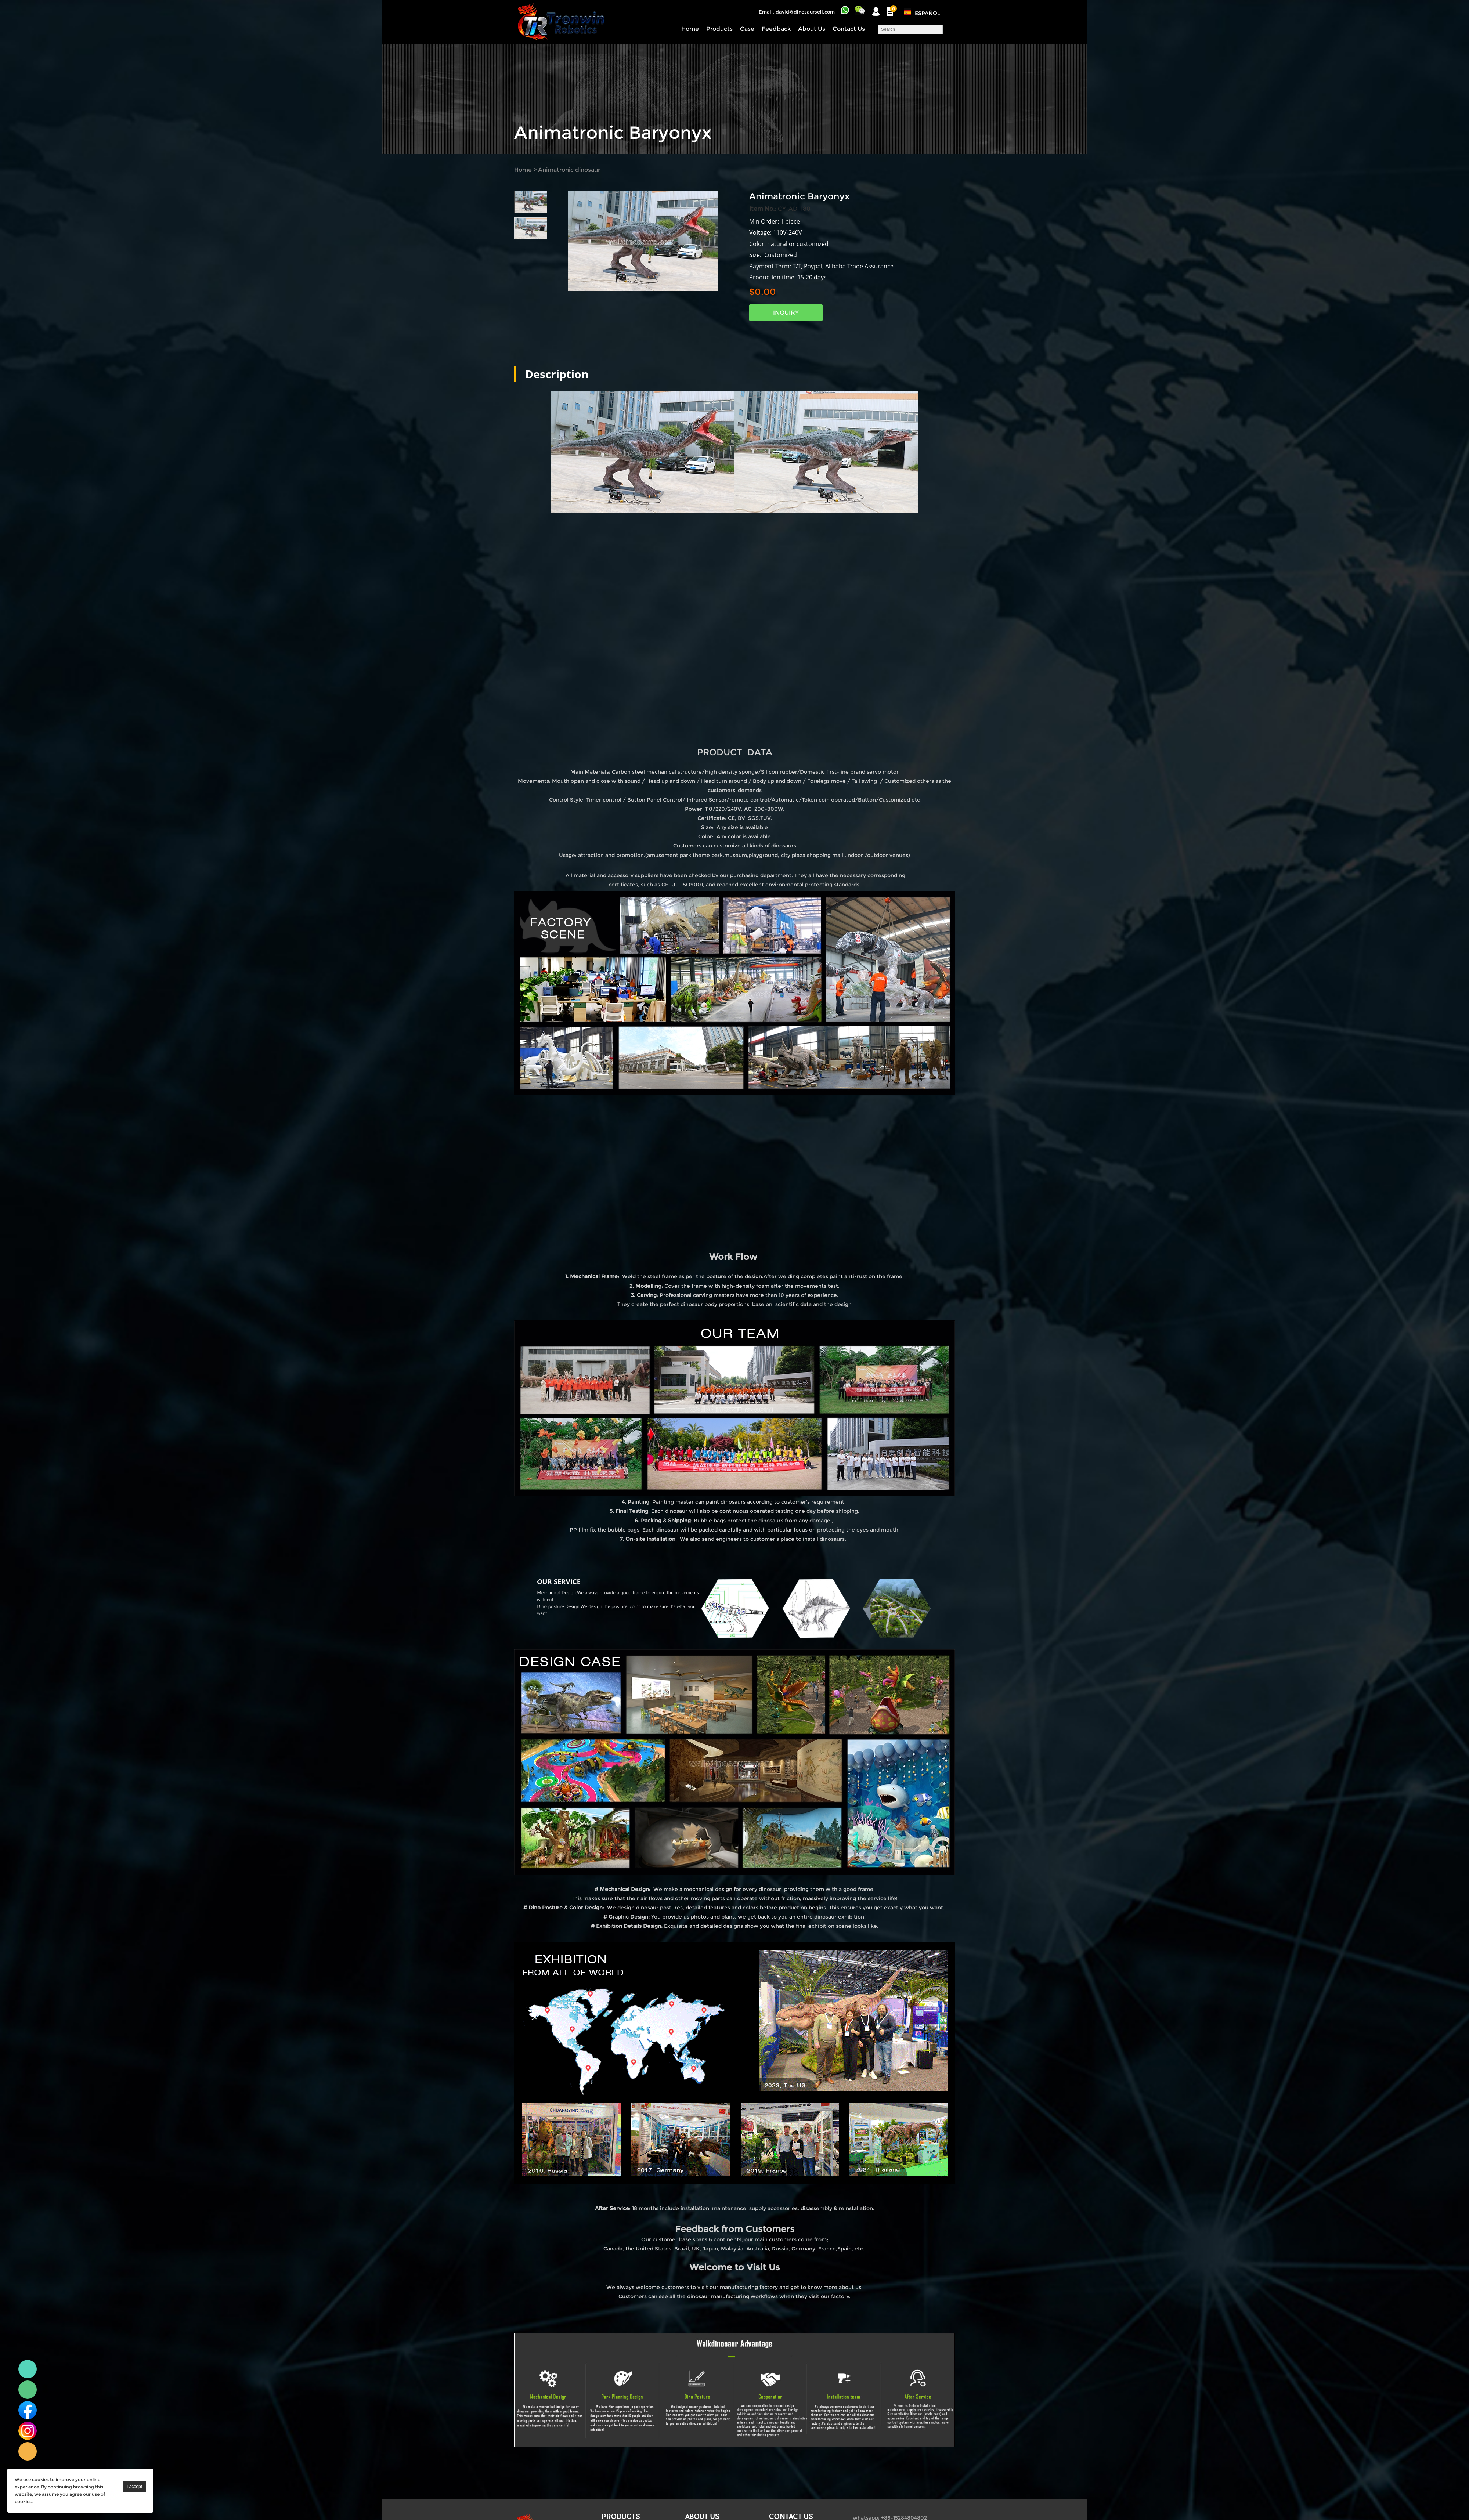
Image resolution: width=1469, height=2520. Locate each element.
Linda (27, 2369)
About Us (811, 28)
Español (927, 13)
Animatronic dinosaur (569, 169)
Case (747, 28)
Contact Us (849, 28)
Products (719, 28)
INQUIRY (786, 312)
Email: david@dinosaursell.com (797, 12)
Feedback (776, 28)
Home (690, 28)
